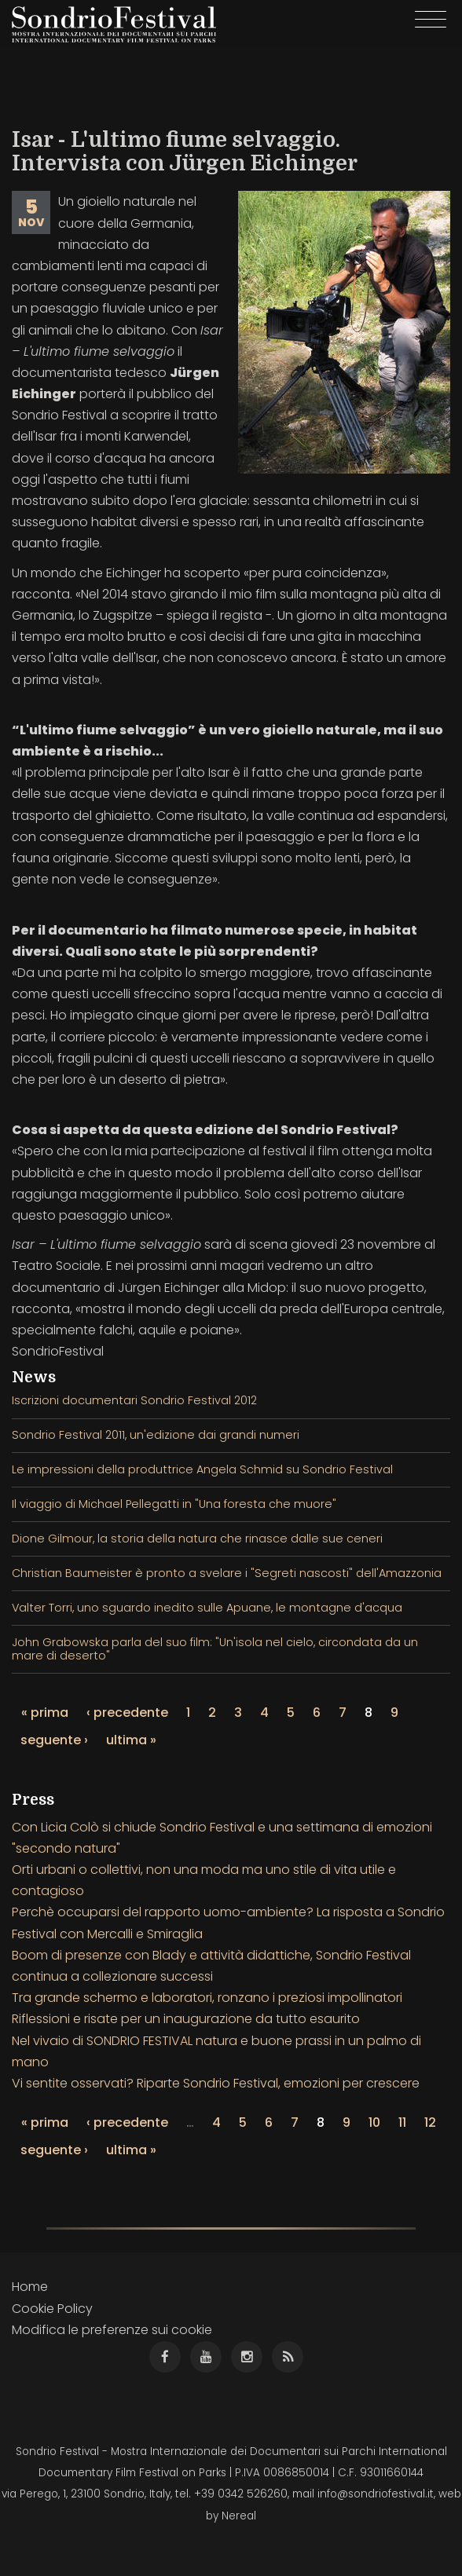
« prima (44, 1712)
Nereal (239, 2515)
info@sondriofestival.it (375, 2493)
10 (374, 2122)
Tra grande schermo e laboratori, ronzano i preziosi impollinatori (207, 1998)
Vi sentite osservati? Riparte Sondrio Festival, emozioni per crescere (216, 2083)
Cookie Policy (52, 2309)
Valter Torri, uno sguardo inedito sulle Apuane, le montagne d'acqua (207, 1607)
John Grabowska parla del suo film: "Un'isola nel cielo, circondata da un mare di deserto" (215, 1648)
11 (402, 2122)
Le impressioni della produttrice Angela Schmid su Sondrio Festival (202, 1469)
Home (30, 2287)
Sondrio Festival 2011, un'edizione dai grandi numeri (155, 1435)
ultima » (131, 1740)
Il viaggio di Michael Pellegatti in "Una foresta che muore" (174, 1504)
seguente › (54, 1740)
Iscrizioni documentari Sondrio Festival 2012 (134, 1400)
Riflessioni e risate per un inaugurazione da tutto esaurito (186, 2019)
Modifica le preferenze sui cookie (112, 2330)
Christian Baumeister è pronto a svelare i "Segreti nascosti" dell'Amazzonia (227, 1573)
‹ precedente (127, 1712)
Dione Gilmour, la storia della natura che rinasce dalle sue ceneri (197, 1538)
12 (430, 2122)
